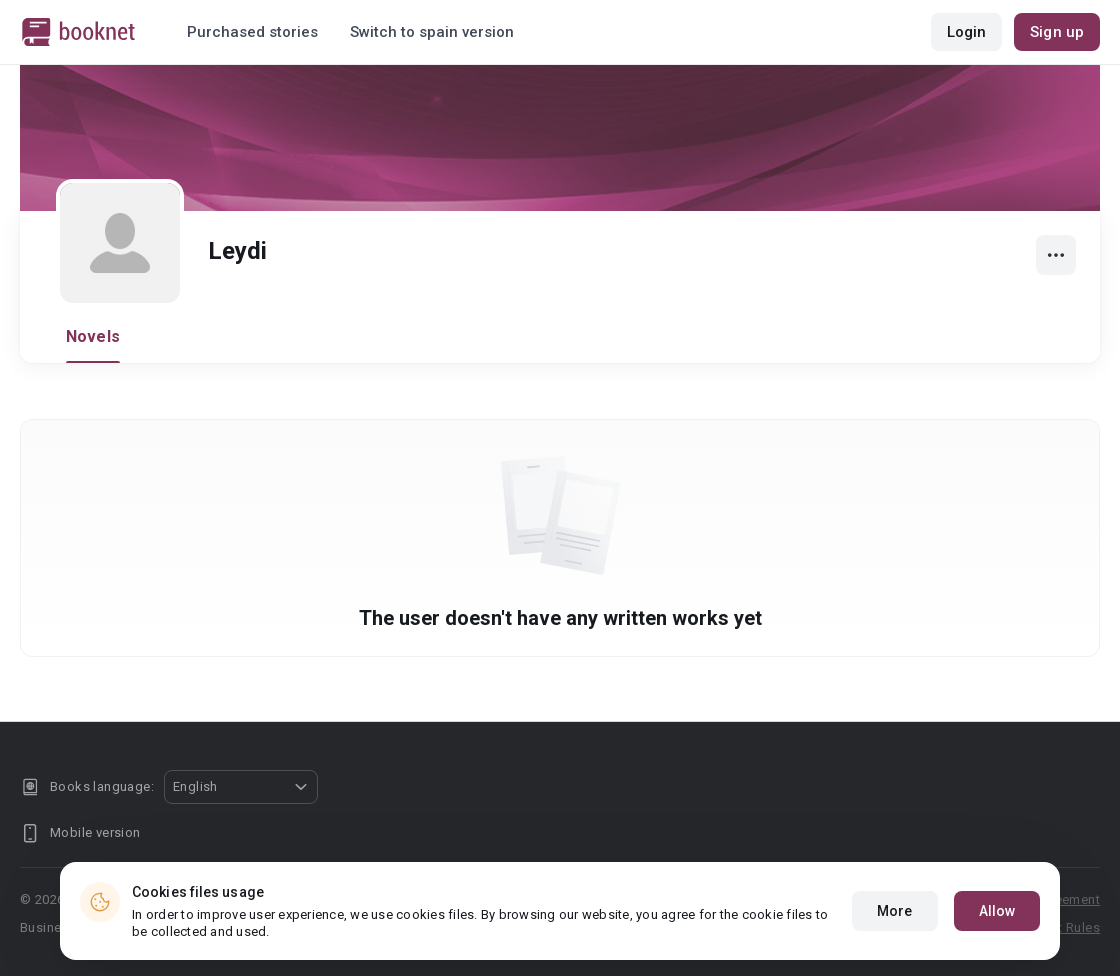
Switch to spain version (432, 32)
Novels (93, 336)
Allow (997, 911)
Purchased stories (252, 32)
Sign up (1057, 32)
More (894, 911)
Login (967, 32)
